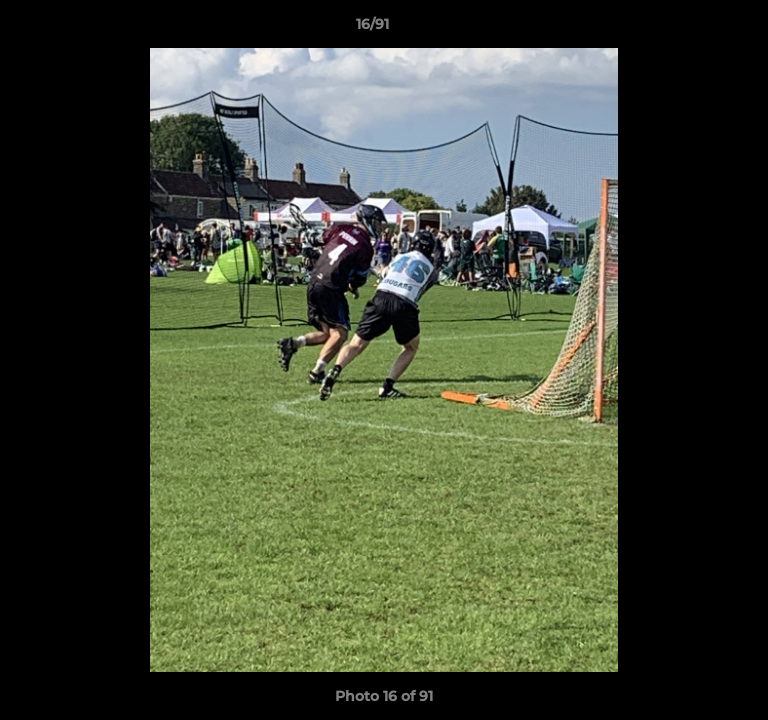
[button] (696, 29)
